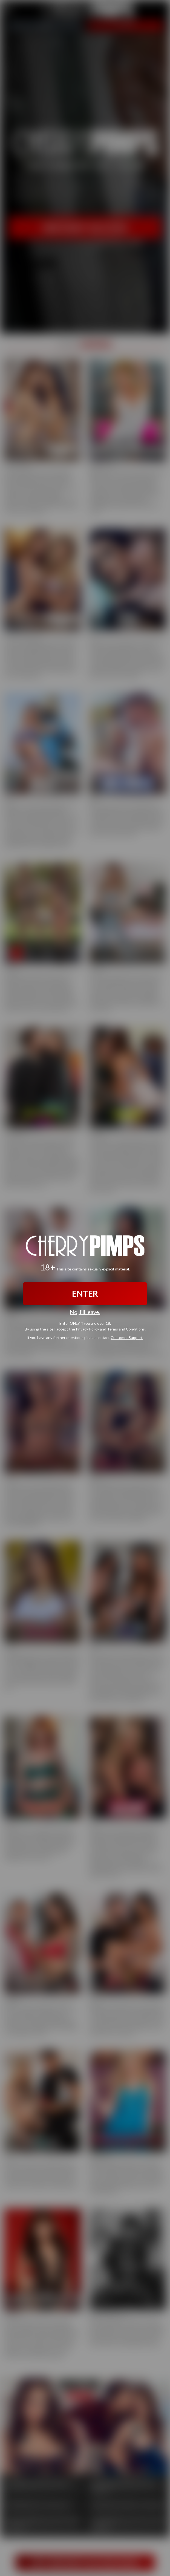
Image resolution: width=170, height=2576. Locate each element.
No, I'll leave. (85, 1312)
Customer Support (127, 1337)
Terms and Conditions (126, 1329)
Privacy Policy (87, 1329)
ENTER (85, 1294)
